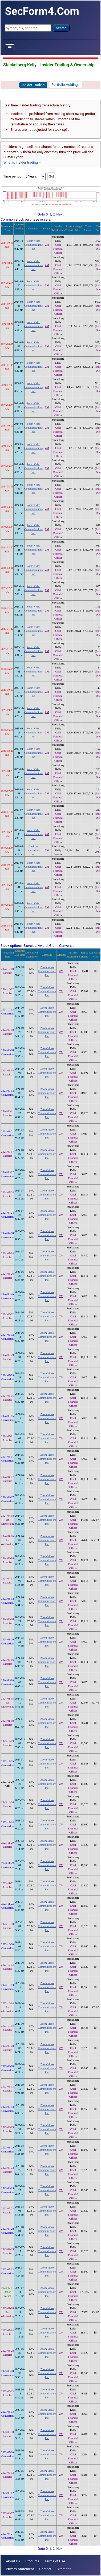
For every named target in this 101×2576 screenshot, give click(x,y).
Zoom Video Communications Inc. (34, 244)
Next (59, 214)
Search (61, 28)
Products (32, 2561)
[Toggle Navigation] (10, 47)
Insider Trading (33, 85)
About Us (13, 2561)
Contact (45, 2569)
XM (47, 850)
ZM (47, 244)
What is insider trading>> (22, 162)
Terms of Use (55, 2561)
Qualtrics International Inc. (33, 850)
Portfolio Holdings (65, 85)
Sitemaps (64, 2569)
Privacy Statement (20, 2569)
